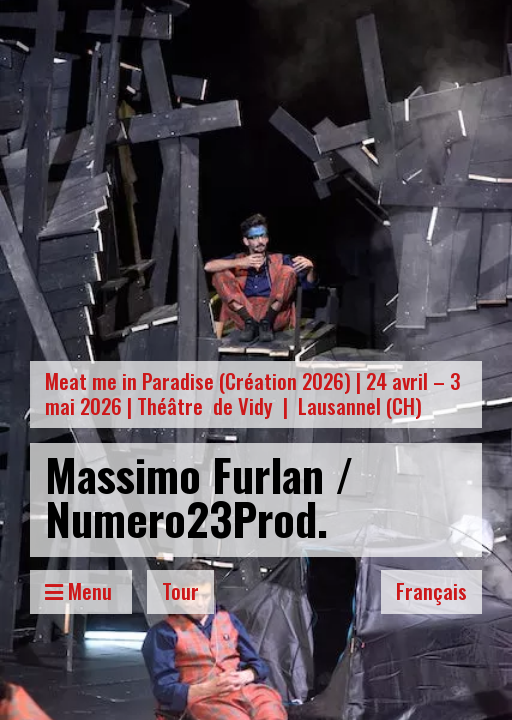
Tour (180, 590)
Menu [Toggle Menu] (81, 590)
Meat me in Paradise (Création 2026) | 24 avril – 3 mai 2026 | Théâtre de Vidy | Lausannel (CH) (253, 393)
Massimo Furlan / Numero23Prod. (199, 496)
